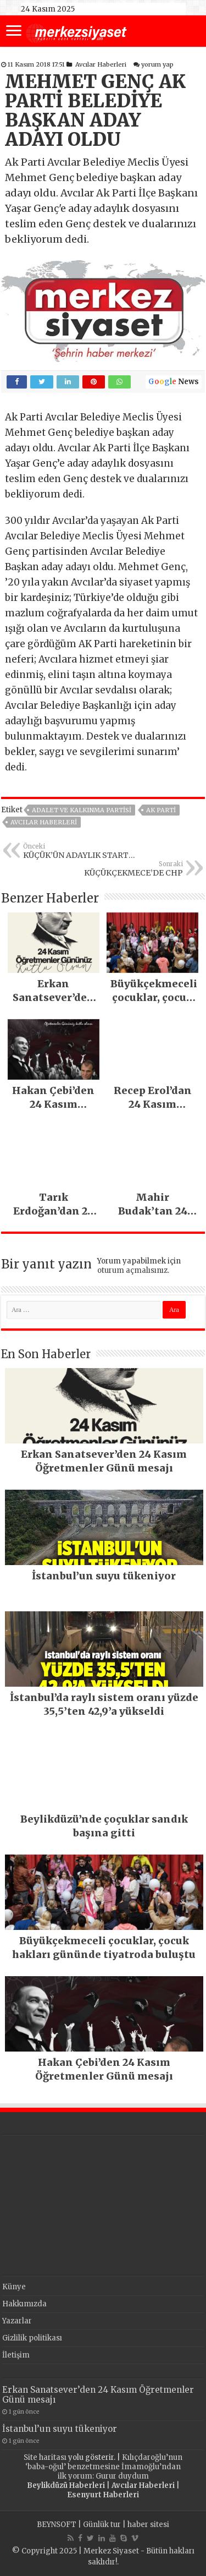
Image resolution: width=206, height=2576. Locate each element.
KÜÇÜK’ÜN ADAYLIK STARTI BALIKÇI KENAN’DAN (79, 851)
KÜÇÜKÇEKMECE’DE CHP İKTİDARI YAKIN (126, 869)
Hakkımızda (24, 2304)
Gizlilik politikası (32, 2338)
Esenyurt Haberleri (103, 2495)
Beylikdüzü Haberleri (66, 2485)
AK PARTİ (161, 810)
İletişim (16, 2355)
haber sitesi (148, 2524)
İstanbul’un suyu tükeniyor (59, 2429)
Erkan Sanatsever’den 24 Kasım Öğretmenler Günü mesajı (98, 2394)
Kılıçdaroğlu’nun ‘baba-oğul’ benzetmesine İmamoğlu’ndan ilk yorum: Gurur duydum (103, 2467)
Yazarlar (17, 2321)
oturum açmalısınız (132, 1270)
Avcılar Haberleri (100, 64)
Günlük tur (102, 2524)
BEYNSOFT (56, 2524)
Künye (14, 2286)
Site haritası (45, 2457)
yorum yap (157, 64)
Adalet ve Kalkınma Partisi (81, 810)
